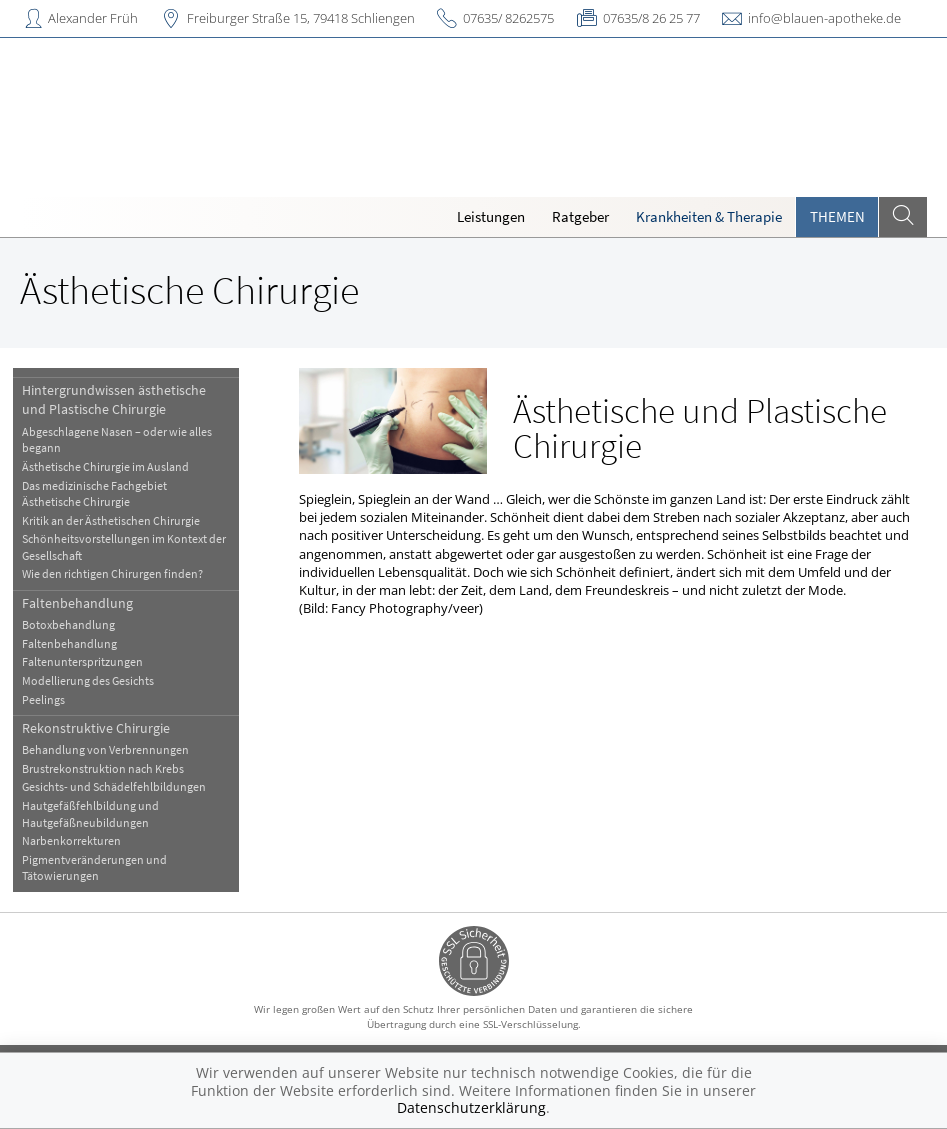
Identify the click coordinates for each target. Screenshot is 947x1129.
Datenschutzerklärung (471, 1107)
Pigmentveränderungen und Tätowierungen (95, 867)
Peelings (44, 699)
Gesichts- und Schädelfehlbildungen (115, 786)
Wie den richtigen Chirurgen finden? (113, 573)
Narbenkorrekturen (72, 840)
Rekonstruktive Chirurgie (97, 728)
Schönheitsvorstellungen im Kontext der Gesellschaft (125, 546)
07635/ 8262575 (508, 18)
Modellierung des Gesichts (89, 680)
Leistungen (491, 216)
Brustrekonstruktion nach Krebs (104, 768)
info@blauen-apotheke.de (824, 18)
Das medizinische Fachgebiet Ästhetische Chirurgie (95, 493)
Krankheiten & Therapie (709, 216)
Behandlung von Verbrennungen (106, 749)
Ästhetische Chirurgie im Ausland (106, 466)
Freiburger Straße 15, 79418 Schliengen (301, 18)
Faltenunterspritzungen (83, 661)
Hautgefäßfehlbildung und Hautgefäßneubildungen (91, 813)
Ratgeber (580, 216)
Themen (837, 216)
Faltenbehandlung (78, 603)
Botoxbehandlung (69, 624)
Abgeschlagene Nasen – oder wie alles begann (118, 439)
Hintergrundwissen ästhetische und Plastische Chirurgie (115, 399)
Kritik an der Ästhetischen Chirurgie (112, 520)
